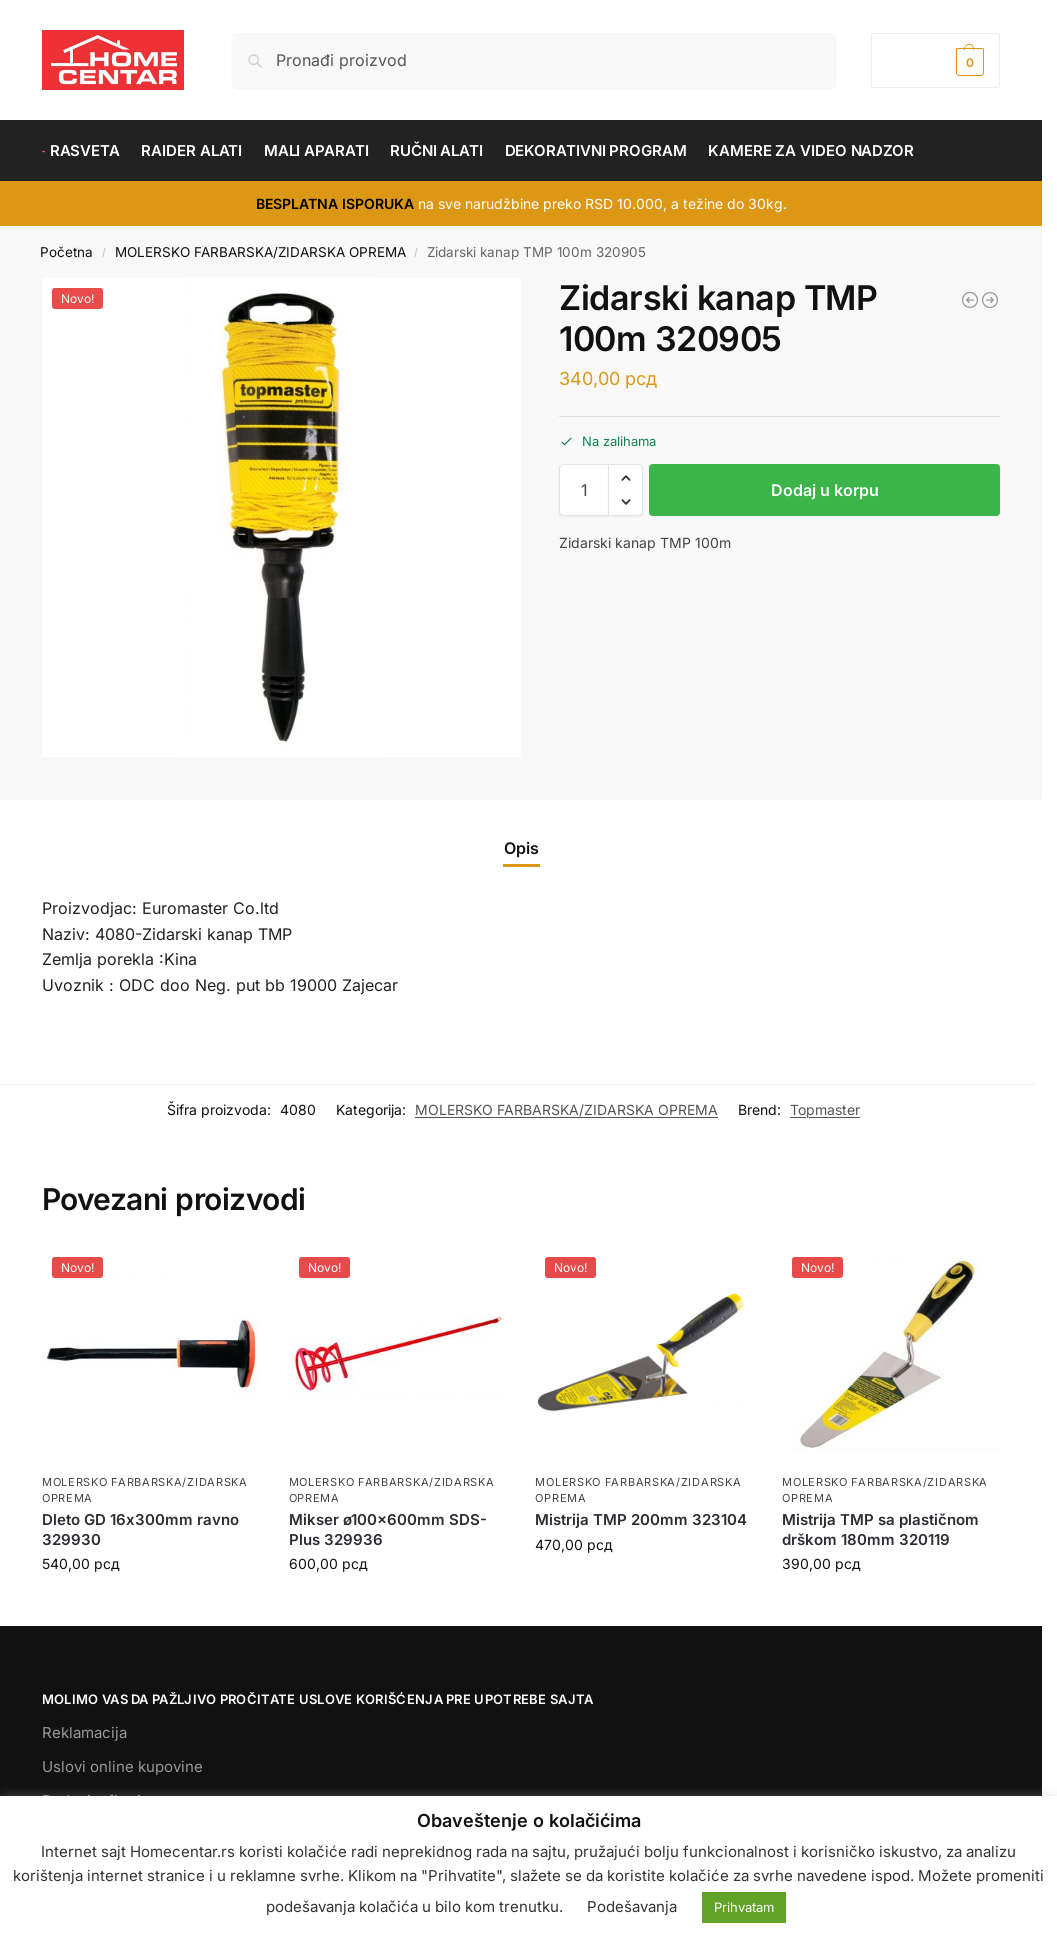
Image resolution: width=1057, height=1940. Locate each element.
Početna (66, 252)
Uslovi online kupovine (122, 1766)
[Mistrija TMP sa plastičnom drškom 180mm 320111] (970, 300)
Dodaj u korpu (825, 490)
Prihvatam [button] (744, 1907)
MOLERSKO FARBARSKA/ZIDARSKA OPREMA (260, 252)
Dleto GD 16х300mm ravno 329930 (140, 1529)
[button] (935, 60)
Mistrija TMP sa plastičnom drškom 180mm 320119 (880, 1529)
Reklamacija (84, 1732)
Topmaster (825, 1109)
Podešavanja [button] (632, 1906)
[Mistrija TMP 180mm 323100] (990, 300)
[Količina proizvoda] (584, 490)
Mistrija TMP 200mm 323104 (641, 1519)
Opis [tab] (521, 848)
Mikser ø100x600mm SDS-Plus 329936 (388, 1529)
